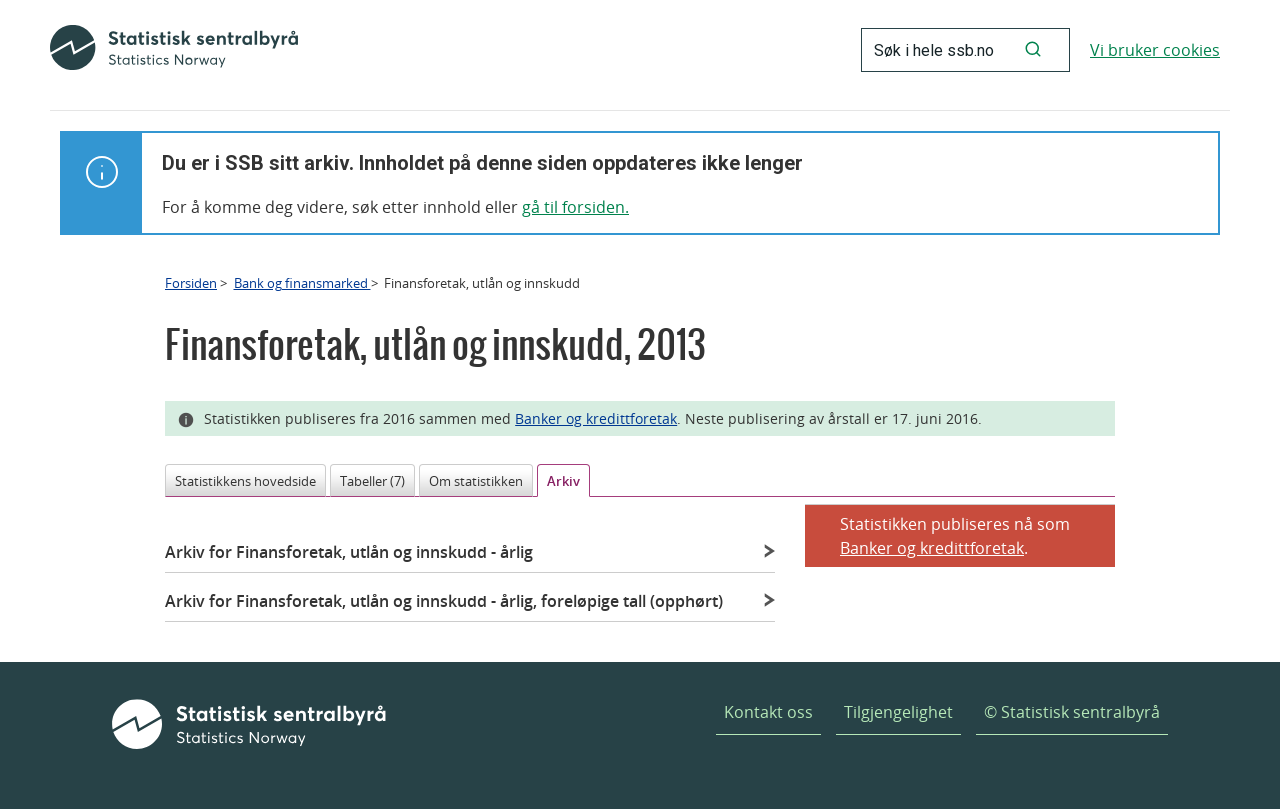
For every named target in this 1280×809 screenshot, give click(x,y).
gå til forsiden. (575, 207)
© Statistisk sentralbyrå (1072, 712)
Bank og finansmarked (302, 283)
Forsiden (191, 283)
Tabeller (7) (372, 481)
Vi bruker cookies (1155, 50)
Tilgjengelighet (898, 712)
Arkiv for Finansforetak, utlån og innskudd (349, 552)
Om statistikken (476, 481)
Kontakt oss (768, 712)
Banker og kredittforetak (596, 418)
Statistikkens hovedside (245, 481)
